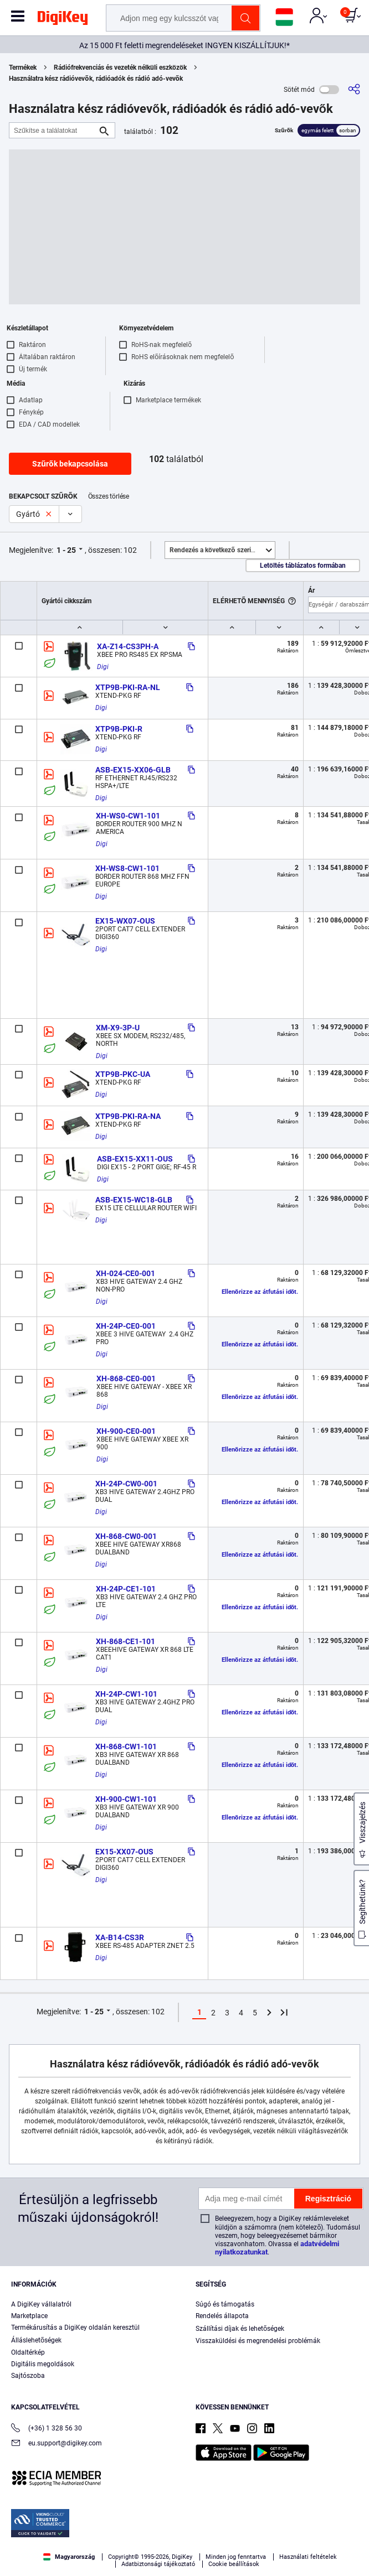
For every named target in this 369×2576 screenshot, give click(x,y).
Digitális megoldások (42, 2364)
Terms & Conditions (106, 2535)
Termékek (23, 67)
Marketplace (29, 2316)
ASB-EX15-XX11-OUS (135, 1158)
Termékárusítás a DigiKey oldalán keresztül (75, 2327)
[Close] (351, 2504)
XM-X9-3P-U (118, 1027)
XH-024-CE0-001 (125, 1273)
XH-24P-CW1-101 (126, 1693)
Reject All (248, 2557)
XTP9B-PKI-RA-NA (128, 1116)
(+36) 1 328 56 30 (46, 2429)
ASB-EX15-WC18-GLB (133, 1199)
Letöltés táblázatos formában (303, 565)
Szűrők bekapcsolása (70, 463)
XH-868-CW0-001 (126, 1536)
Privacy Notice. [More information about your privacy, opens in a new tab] (175, 2535)
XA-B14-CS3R (119, 1937)
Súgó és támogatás (225, 2304)
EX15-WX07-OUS (125, 920)
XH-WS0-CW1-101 (128, 815)
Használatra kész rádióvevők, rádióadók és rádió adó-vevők (96, 78)
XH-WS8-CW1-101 (127, 868)
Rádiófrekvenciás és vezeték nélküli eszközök (120, 67)
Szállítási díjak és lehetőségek (240, 2329)
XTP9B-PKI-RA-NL (127, 687)
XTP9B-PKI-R (118, 728)
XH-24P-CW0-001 (126, 1483)
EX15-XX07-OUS (124, 1851)
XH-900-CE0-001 (126, 1431)
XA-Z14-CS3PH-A (127, 646)
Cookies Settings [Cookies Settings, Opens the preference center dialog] (95, 2557)
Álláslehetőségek (36, 2340)
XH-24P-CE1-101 (126, 1588)
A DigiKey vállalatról (41, 2304)
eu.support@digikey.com (56, 2444)
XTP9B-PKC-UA (122, 1074)
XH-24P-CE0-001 (126, 1325)
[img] (63, 20)
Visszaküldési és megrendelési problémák (258, 2341)
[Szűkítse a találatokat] (53, 130)
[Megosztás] (354, 89)
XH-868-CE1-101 (125, 1641)
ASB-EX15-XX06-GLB (133, 769)
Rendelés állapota (222, 2316)
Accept (172, 2557)
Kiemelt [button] (222, 550)
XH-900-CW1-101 (126, 1799)
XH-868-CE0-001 (126, 1378)
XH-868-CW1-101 (126, 1746)
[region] (184, 2531)
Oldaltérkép (28, 2352)
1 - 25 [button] (66, 550)
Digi (103, 667)
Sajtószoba (28, 2376)
